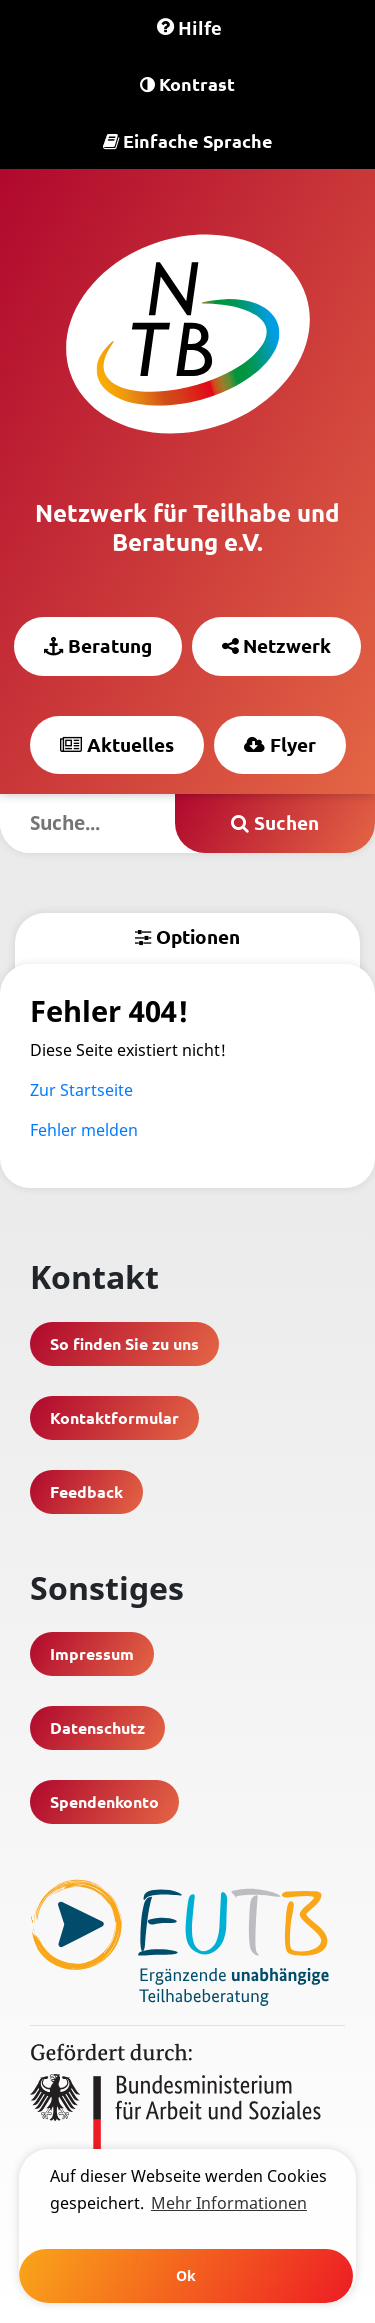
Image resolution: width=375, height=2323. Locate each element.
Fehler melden (84, 1130)
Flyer (280, 744)
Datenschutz (97, 1727)
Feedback (86, 1491)
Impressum (92, 1653)
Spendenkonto (104, 1801)
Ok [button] (186, 2275)
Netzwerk (276, 645)
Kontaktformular (114, 1417)
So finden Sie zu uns (124, 1343)
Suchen (275, 822)
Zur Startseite (81, 1090)
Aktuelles (117, 744)
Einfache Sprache (188, 140)
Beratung (98, 645)
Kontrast (187, 83)
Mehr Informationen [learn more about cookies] (229, 2203)
